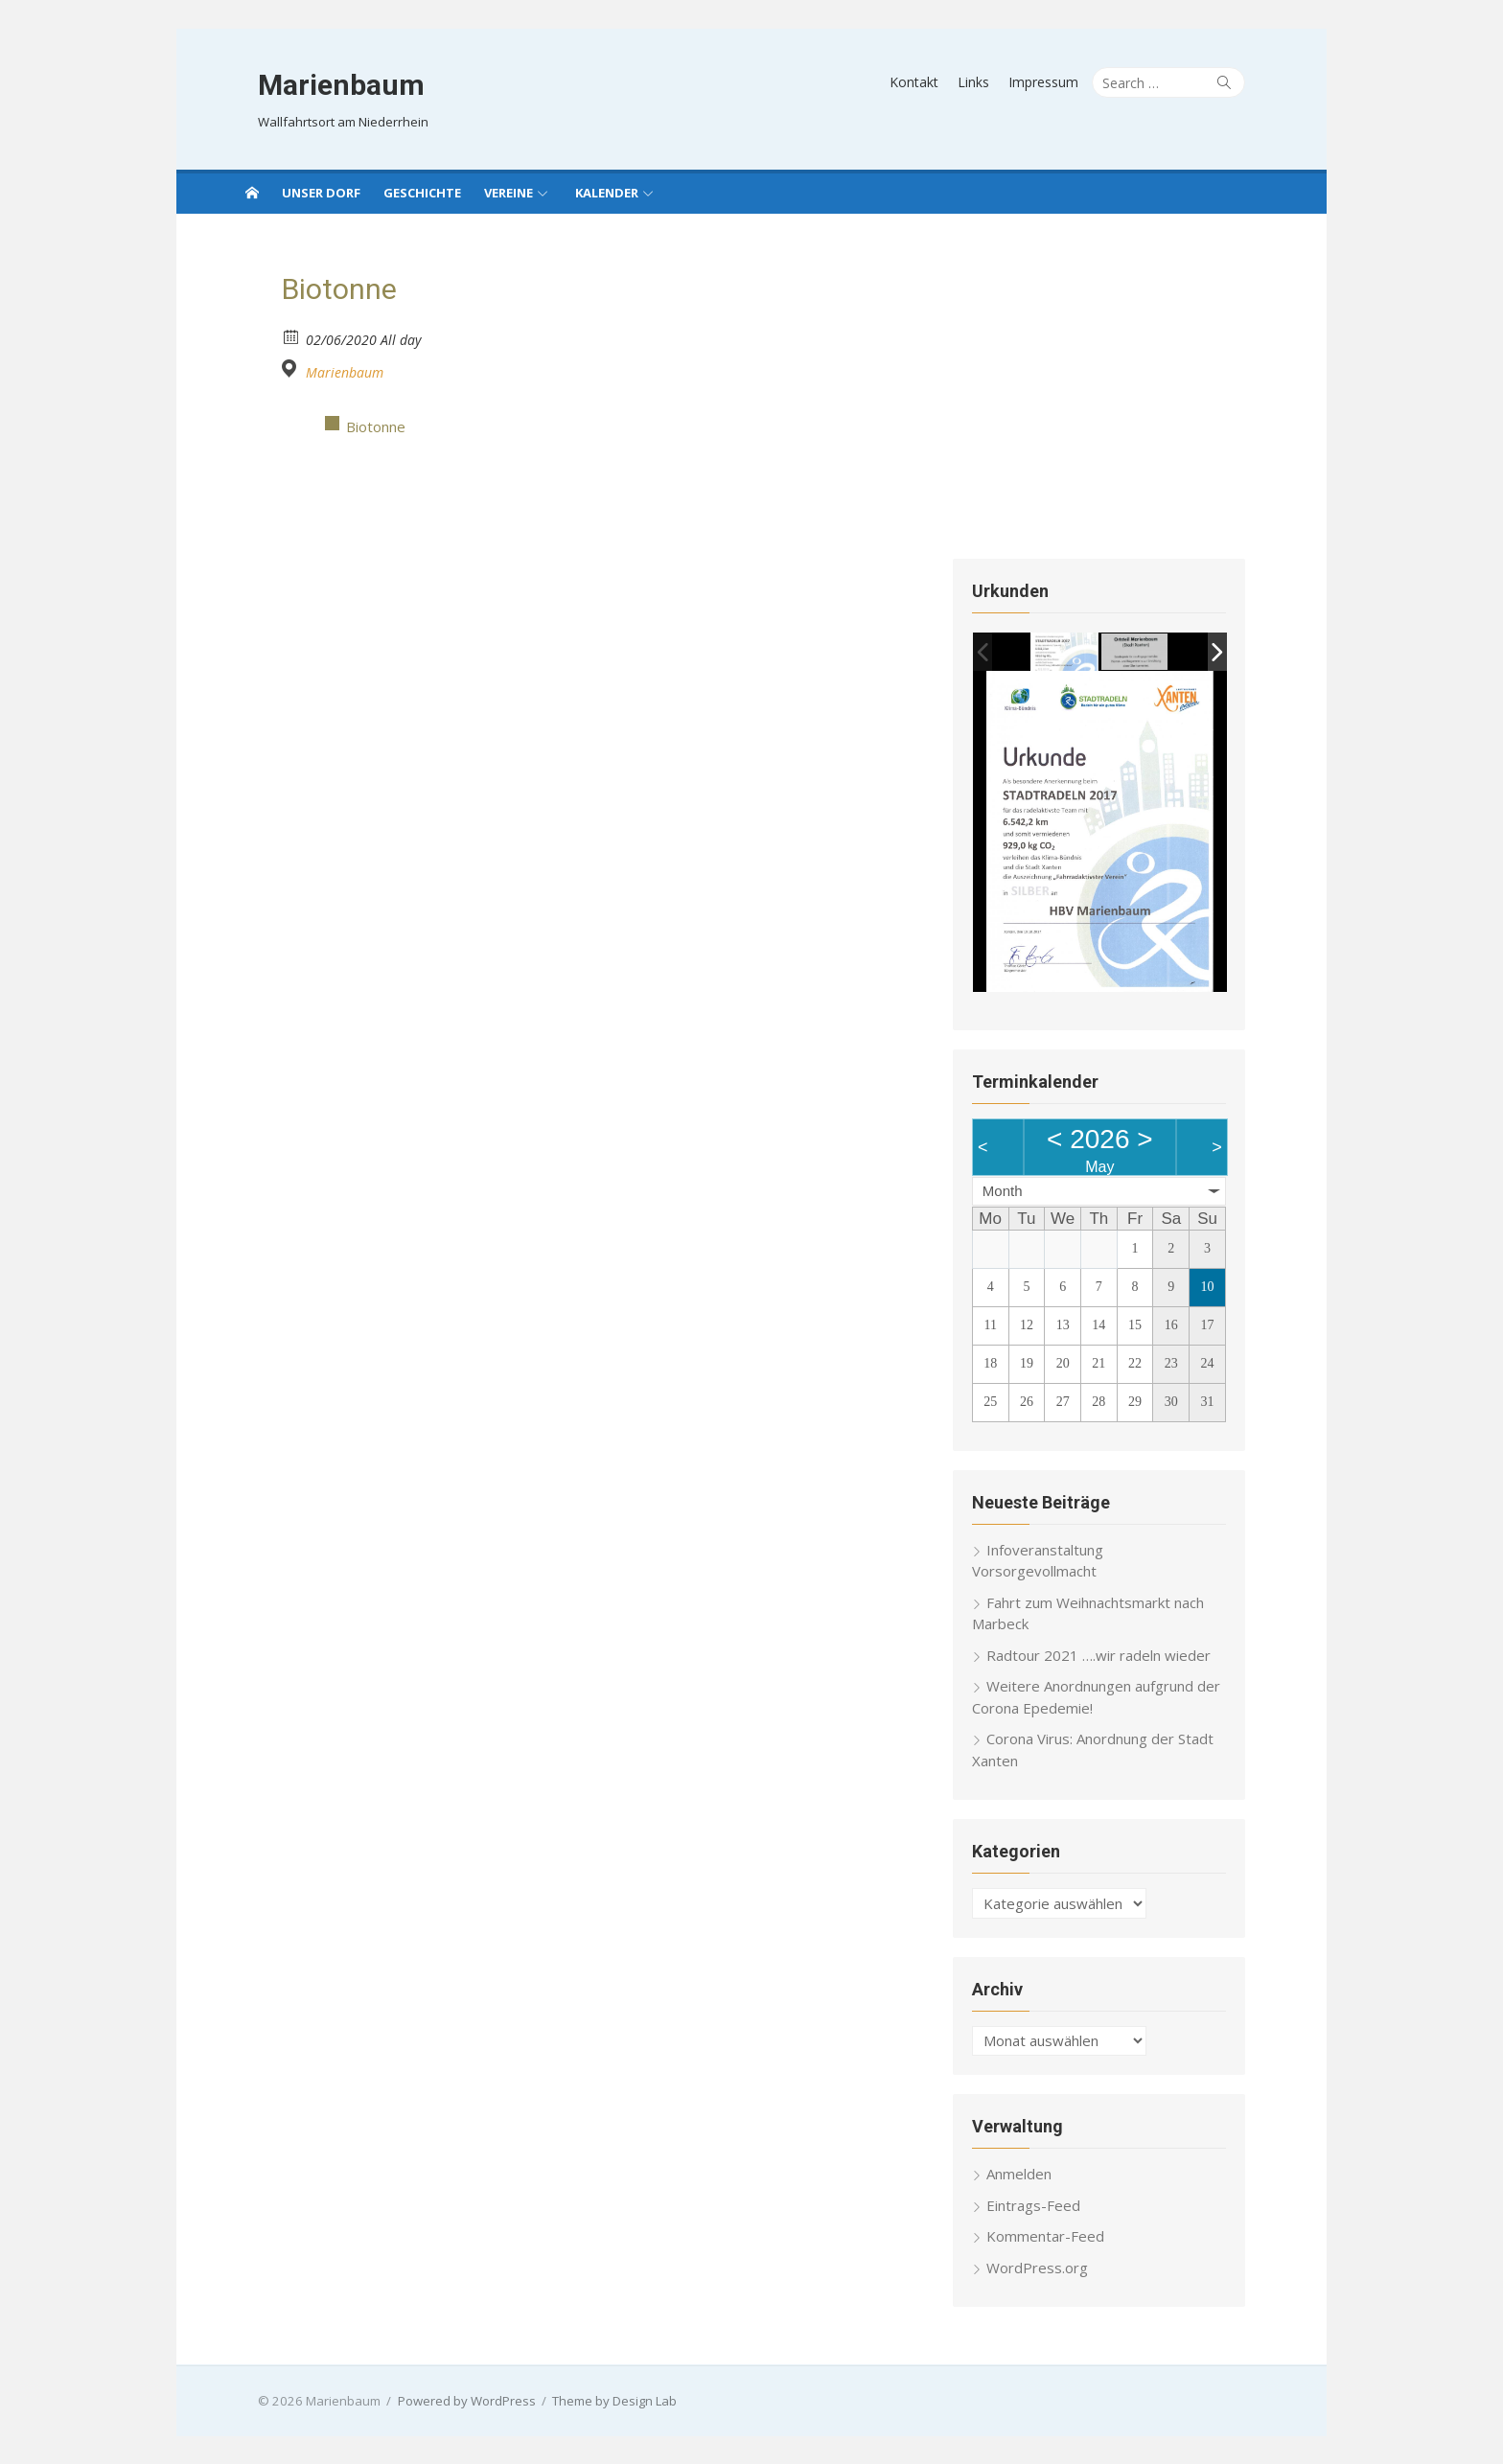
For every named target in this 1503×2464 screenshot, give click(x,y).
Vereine (508, 192)
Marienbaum (317, 85)
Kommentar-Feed (1055, 2235)
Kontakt (937, 82)
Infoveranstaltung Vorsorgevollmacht (1118, 1569)
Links (997, 82)
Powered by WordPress (443, 2399)
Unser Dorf (321, 192)
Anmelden (1028, 2172)
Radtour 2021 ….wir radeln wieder (1108, 1654)
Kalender (606, 192)
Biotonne (375, 426)
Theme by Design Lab (590, 2399)
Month (1012, 1212)
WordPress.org (1047, 2266)
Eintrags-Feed (1043, 2204)
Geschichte (422, 192)
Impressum (1067, 82)
